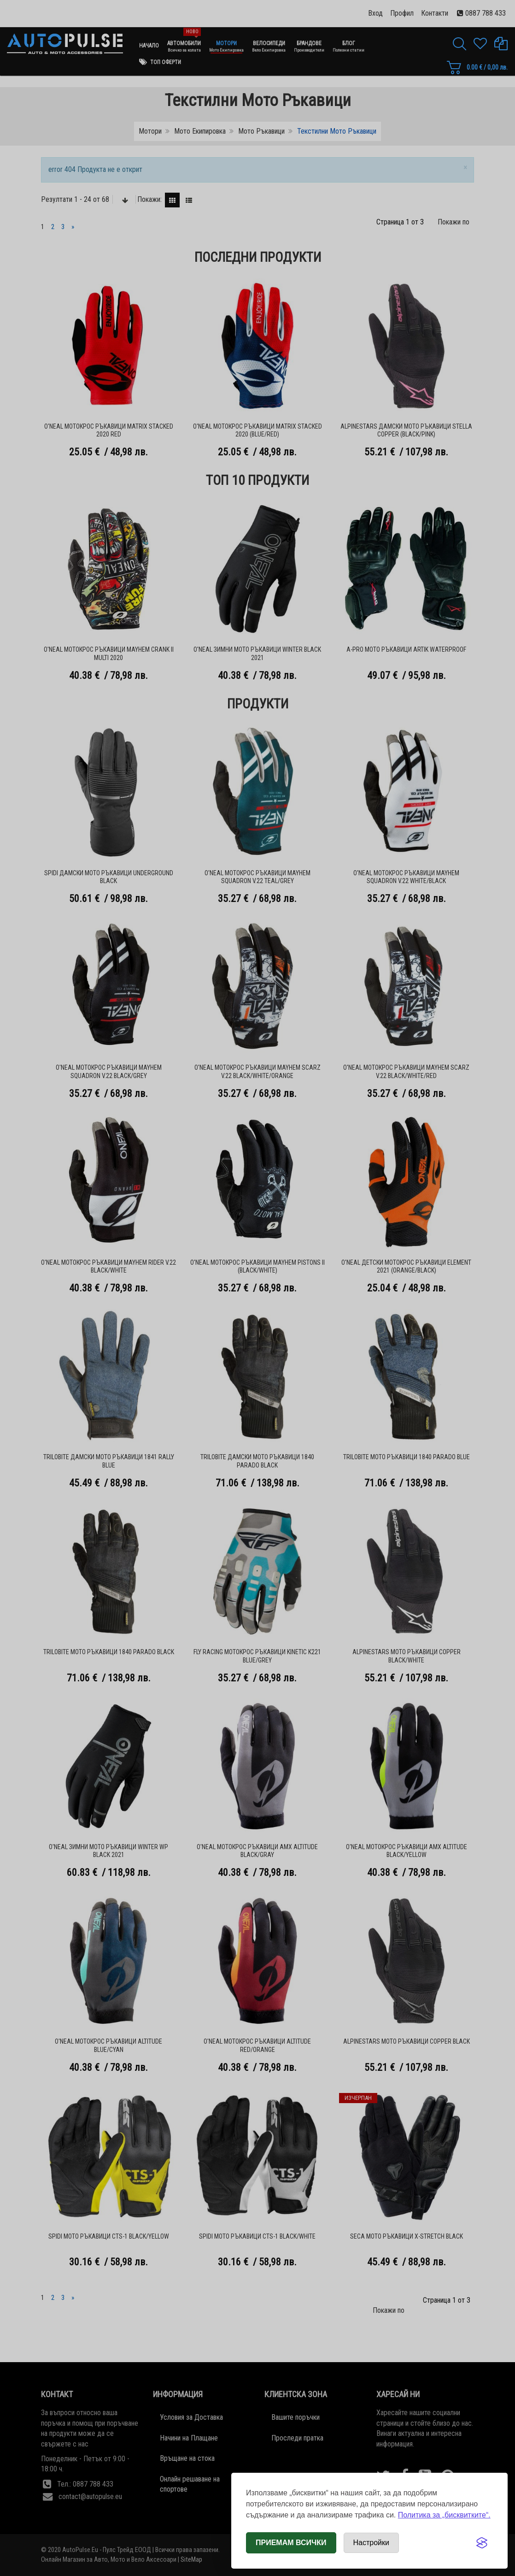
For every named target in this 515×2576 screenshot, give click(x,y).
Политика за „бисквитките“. (444, 2515)
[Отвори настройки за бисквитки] (371, 2543)
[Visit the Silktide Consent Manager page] (482, 2543)
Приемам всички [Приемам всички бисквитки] (291, 2543)
